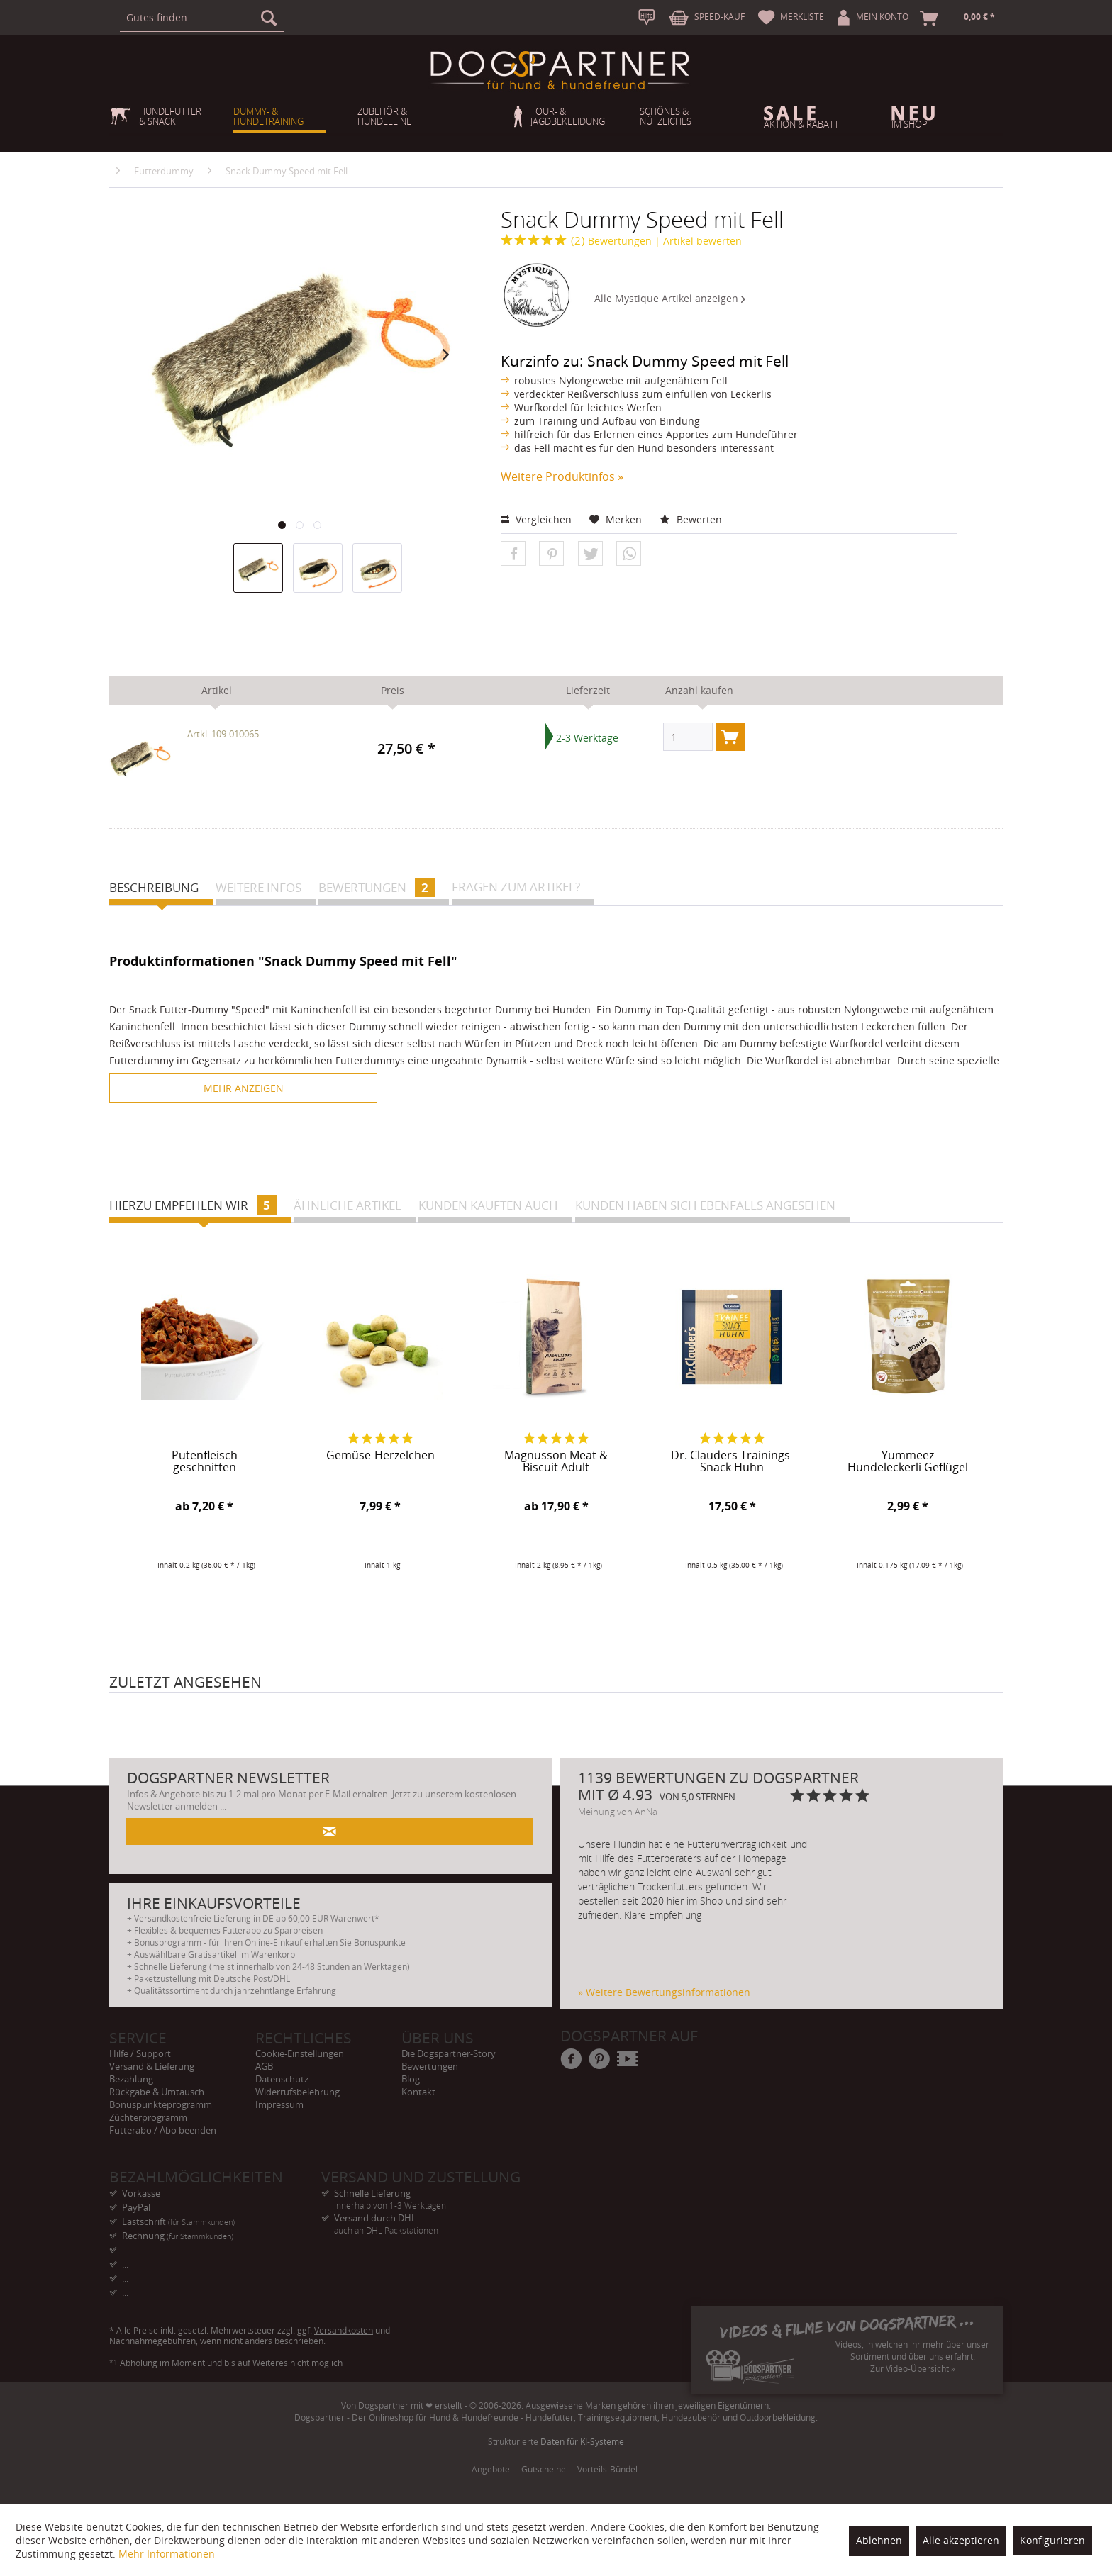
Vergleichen (536, 519)
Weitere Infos (258, 887)
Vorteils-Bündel (607, 2469)
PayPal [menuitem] (136, 2207)
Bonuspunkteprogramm (160, 2104)
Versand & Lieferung (151, 2066)
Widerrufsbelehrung (297, 2091)
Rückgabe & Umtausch (156, 2091)
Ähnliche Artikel (347, 1205)
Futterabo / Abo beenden (162, 2130)
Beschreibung (154, 887)
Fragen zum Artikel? (516, 887)
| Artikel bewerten (698, 240)
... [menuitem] (125, 2249)
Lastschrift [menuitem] (178, 2221)
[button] (513, 554)
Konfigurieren (1052, 2540)
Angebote (491, 2469)
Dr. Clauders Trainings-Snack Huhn (732, 1462)
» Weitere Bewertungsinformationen (664, 1992)
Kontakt (418, 2091)
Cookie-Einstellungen (299, 2053)
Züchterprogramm (148, 2117)
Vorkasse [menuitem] (141, 2193)
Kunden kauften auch (488, 1205)
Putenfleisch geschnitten (205, 1462)
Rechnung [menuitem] (177, 2235)
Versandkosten (343, 2330)
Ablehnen (879, 2540)
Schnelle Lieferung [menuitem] (427, 2193)
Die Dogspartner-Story (448, 2053)
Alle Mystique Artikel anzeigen (669, 298)
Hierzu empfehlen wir (193, 1205)
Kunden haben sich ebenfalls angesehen (705, 1205)
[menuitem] (202, 18)
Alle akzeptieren (961, 2540)
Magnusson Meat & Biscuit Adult (556, 1462)
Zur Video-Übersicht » (912, 2369)
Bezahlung (131, 2079)
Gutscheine (543, 2469)
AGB (264, 2066)
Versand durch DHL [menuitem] (427, 2218)
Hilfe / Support (140, 2053)
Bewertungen (576, 241)
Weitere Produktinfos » (562, 476)
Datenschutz (281, 2079)
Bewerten (691, 519)
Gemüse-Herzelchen (380, 1456)
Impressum (279, 2104)
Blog (410, 2079)
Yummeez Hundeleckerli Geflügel (907, 1462)
